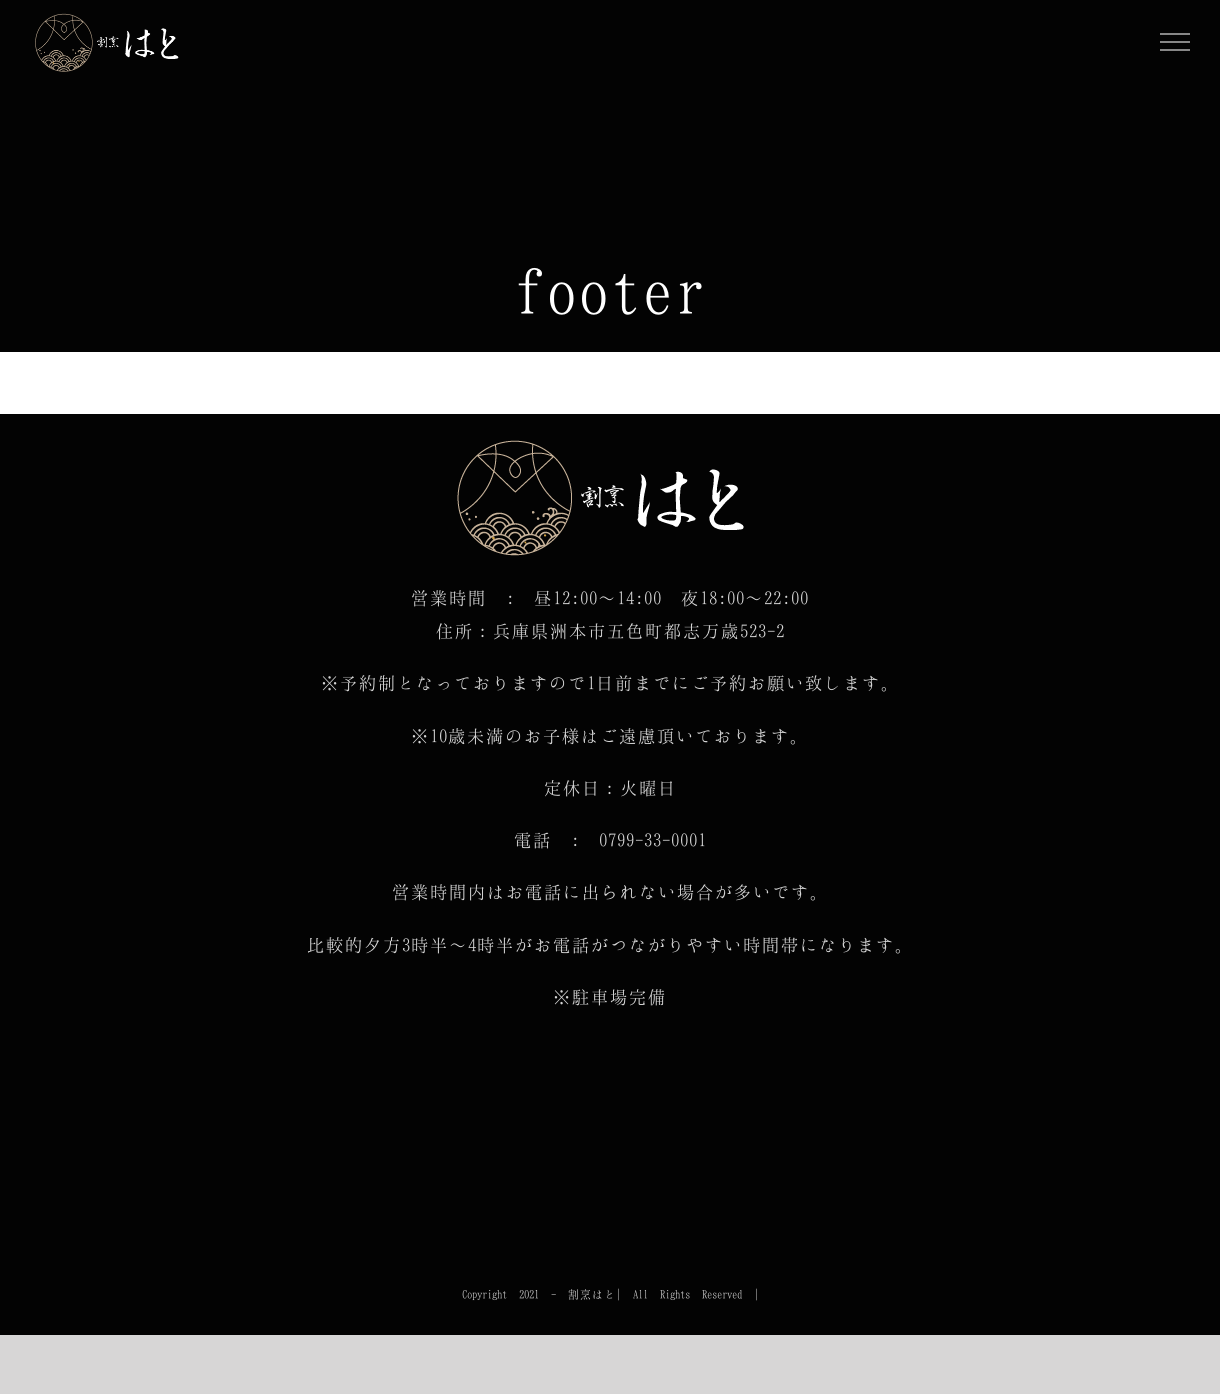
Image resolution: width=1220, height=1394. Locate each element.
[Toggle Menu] (1175, 42)
